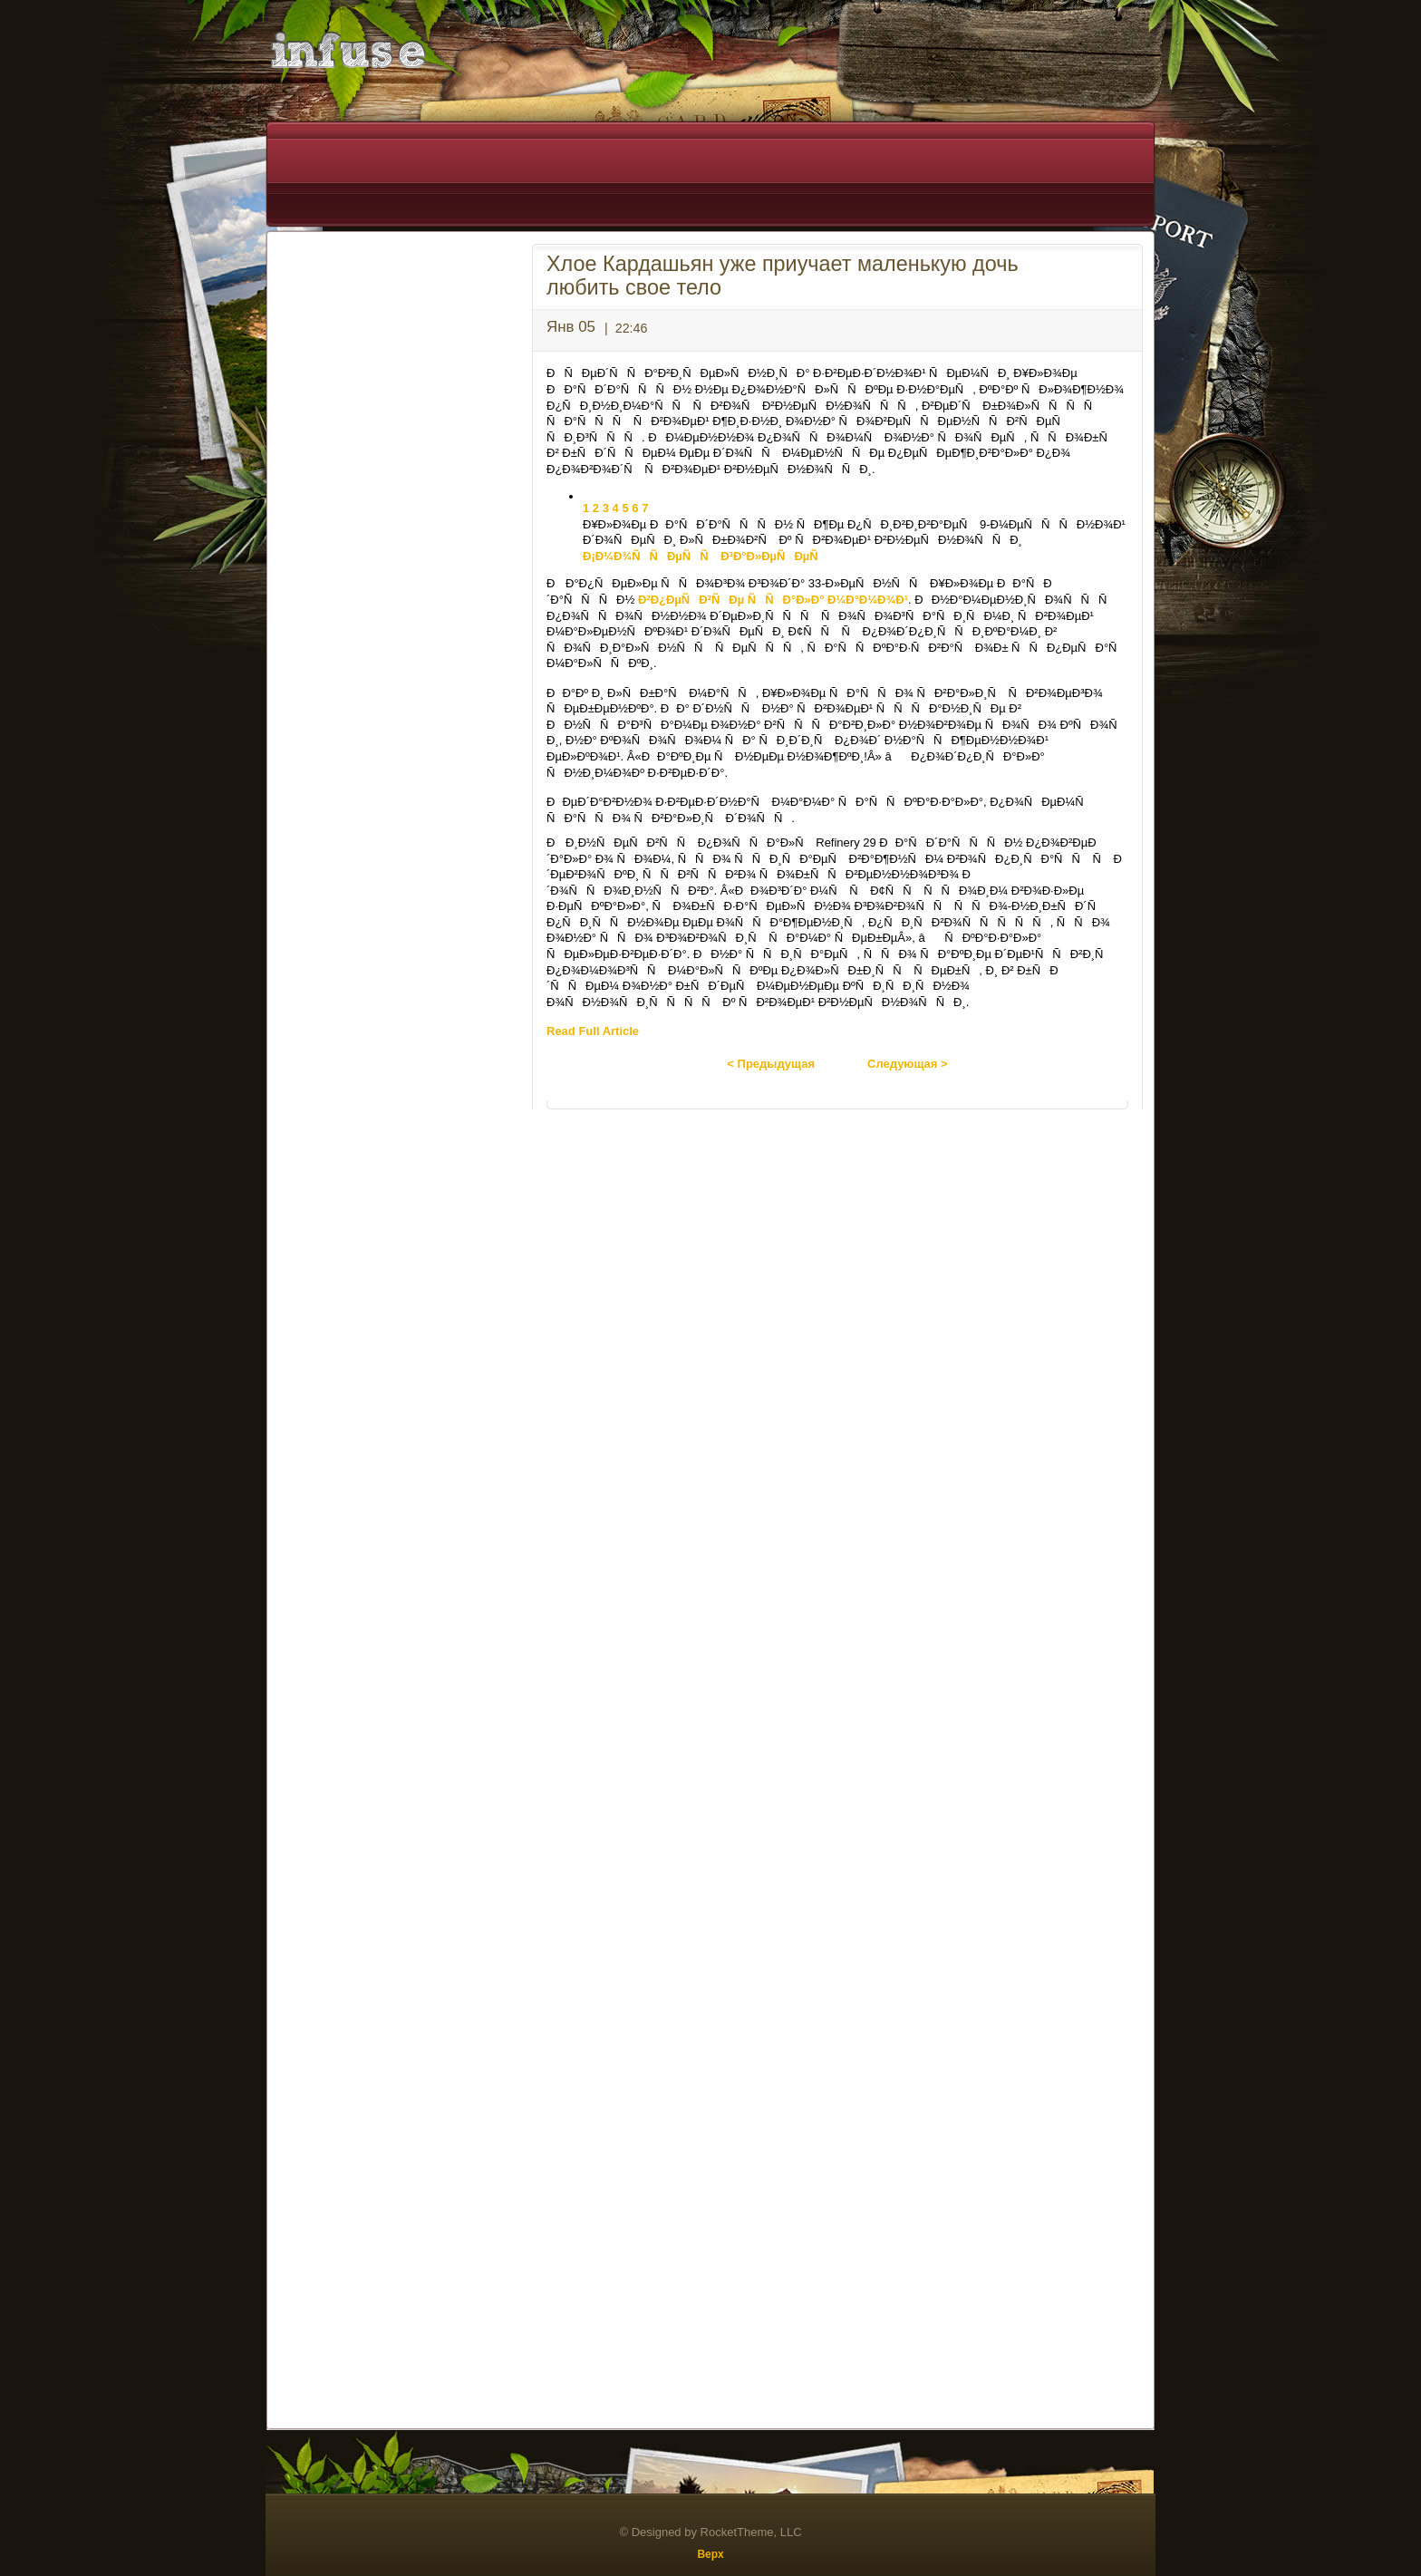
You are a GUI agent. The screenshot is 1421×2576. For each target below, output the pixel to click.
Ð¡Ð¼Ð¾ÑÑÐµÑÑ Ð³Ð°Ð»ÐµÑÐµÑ (705, 556)
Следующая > (907, 1063)
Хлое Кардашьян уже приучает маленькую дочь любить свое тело (782, 275)
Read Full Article (592, 1031)
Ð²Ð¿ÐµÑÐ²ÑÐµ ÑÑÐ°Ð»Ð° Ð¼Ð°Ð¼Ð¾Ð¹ (773, 599)
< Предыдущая (771, 1063)
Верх (710, 2554)
